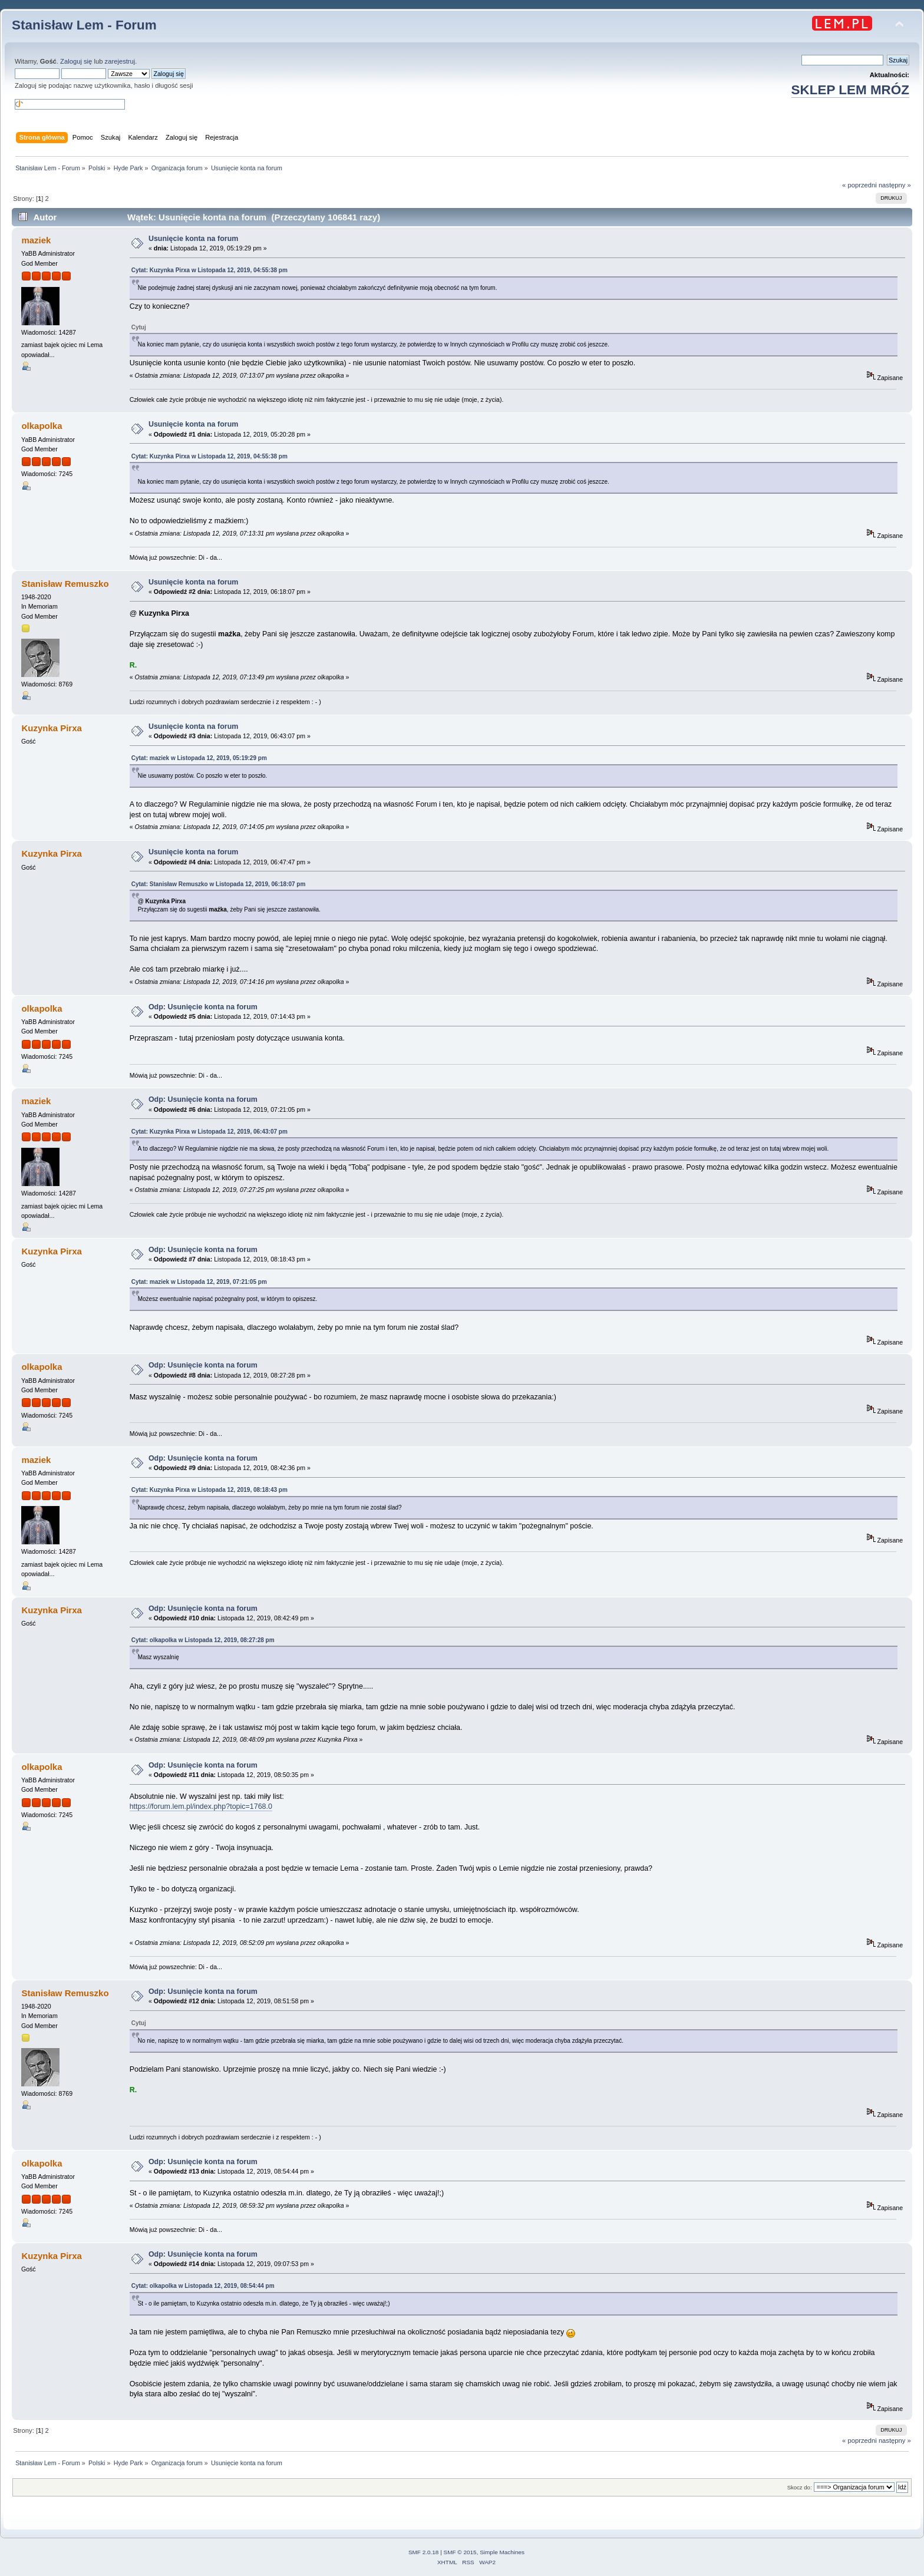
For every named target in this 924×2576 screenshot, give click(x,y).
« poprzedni (859, 185)
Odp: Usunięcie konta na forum (203, 1007)
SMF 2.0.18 (423, 2552)
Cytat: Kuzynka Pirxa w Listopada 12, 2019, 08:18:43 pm (209, 1490)
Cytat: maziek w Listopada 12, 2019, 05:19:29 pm (199, 758)
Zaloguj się (76, 61)
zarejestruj (120, 61)
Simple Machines (502, 2552)
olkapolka (41, 426)
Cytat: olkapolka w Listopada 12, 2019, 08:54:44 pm (203, 2286)
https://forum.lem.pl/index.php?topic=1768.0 (201, 1806)
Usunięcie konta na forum (193, 239)
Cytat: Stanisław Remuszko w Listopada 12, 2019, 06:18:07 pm (218, 884)
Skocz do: (799, 2487)
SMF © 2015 (460, 2552)
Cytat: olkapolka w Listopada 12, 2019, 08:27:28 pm (203, 1640)
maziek (36, 240)
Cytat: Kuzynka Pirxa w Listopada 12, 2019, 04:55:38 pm (209, 270)
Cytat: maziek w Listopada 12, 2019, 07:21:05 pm (199, 1282)
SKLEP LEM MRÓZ (850, 89)
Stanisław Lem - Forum (84, 25)
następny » (895, 185)
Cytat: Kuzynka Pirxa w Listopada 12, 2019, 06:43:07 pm (209, 1131)
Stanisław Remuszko (64, 584)
